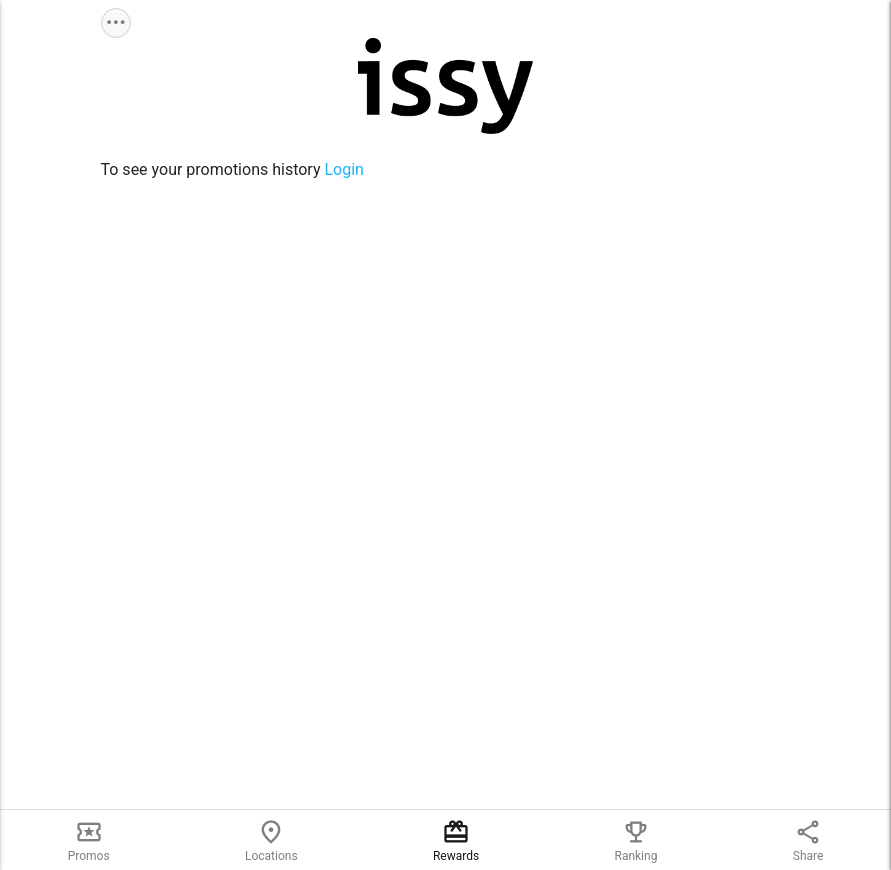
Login (343, 169)
